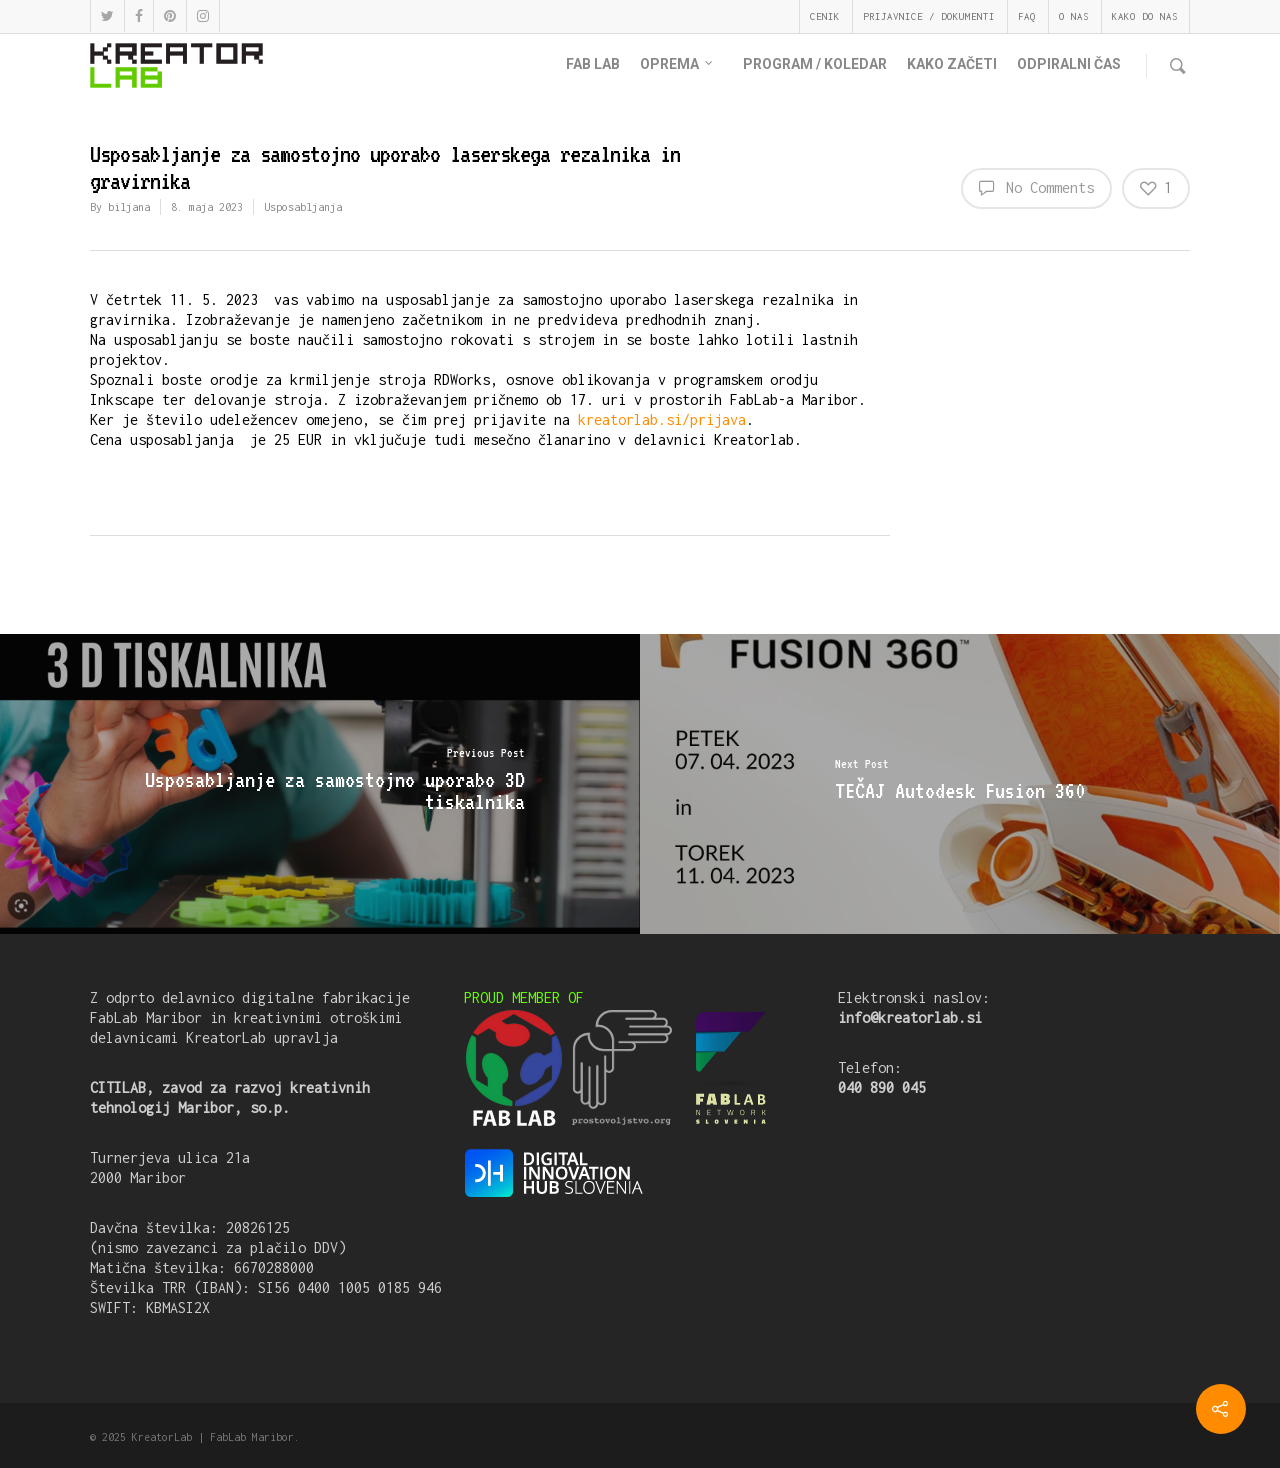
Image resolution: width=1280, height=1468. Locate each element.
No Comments (1036, 187)
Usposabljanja (303, 207)
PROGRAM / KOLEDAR (815, 64)
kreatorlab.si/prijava (662, 419)
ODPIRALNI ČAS (1069, 64)
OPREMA (677, 65)
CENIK (825, 16)
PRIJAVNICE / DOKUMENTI (929, 16)
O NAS (1074, 16)
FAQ (1027, 16)
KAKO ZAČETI (952, 64)
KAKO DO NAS (1145, 16)
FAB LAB (593, 64)
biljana (129, 207)
